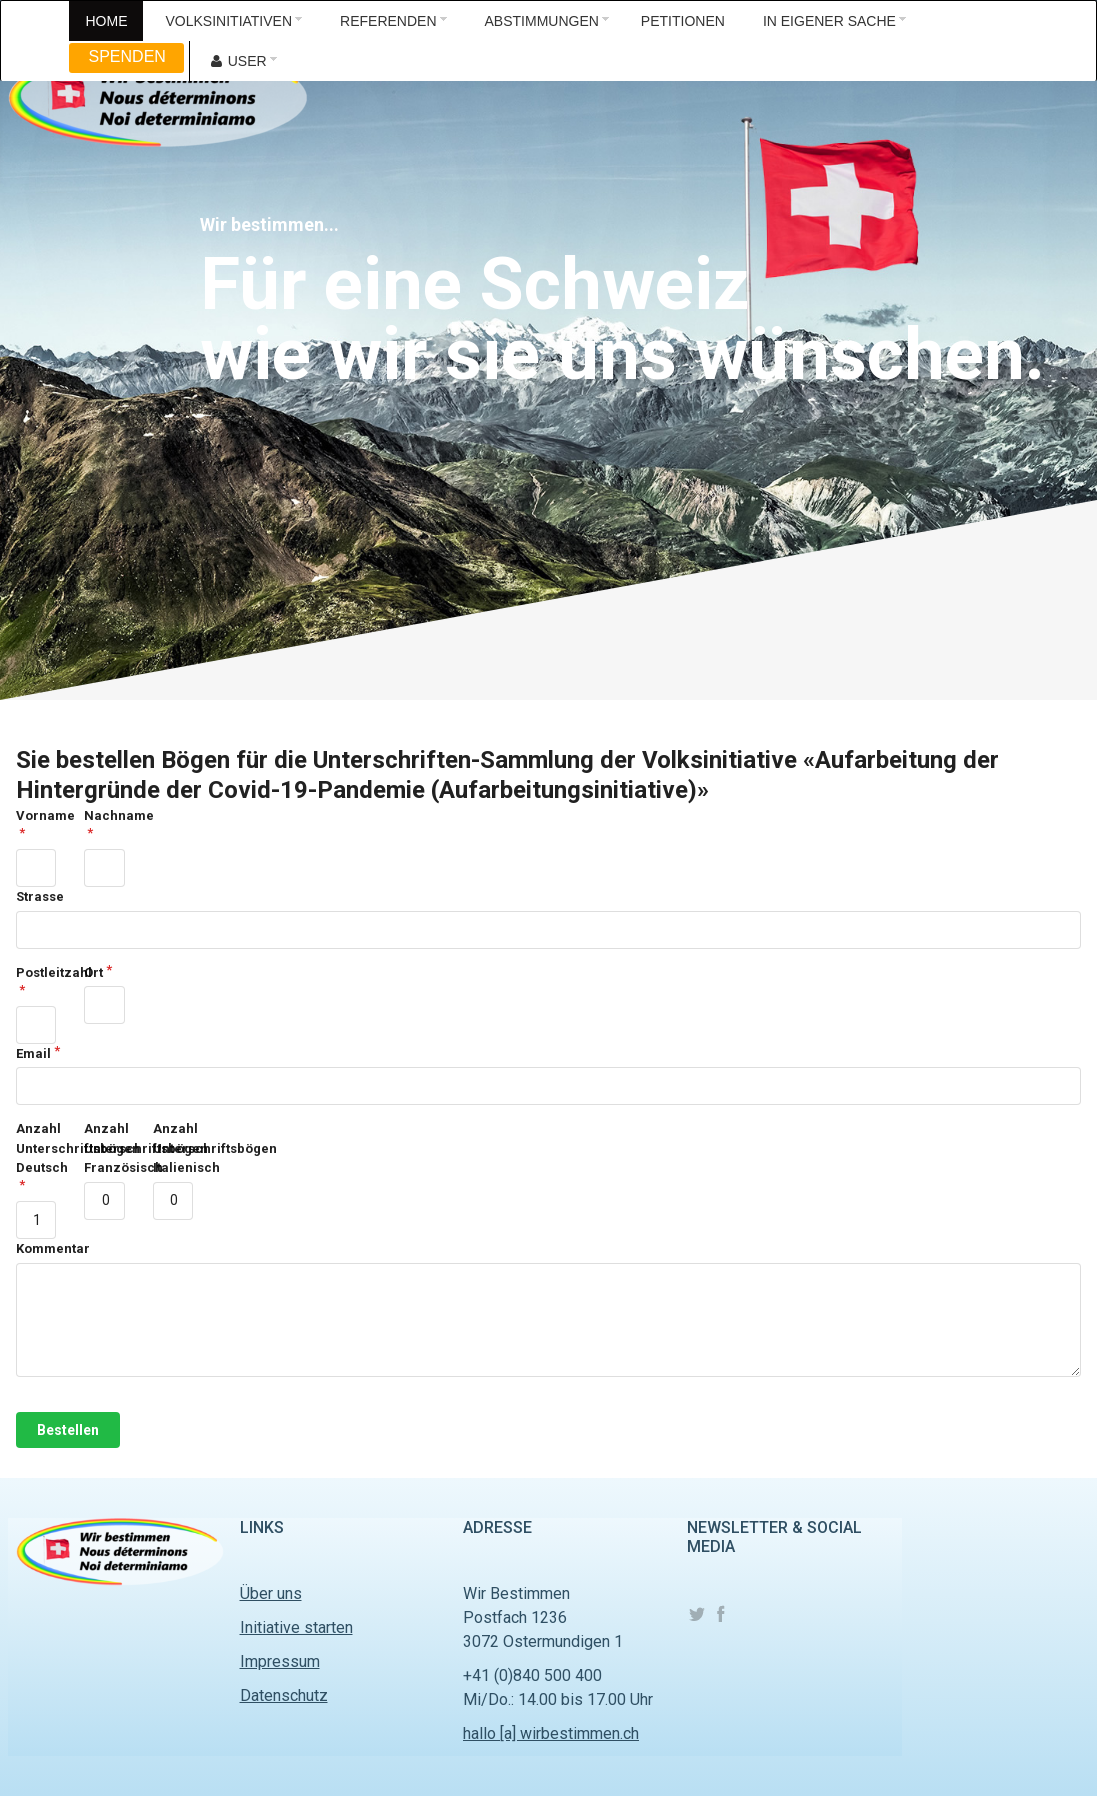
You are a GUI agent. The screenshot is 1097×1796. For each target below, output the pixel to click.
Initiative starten (296, 1627)
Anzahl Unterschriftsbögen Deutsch (36, 1148)
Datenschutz (284, 1695)
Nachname (104, 815)
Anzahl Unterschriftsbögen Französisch (104, 1148)
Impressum (280, 1661)
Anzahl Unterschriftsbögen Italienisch (173, 1148)
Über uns (271, 1593)
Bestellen (68, 1430)
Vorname (36, 815)
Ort (93, 972)
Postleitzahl (36, 972)
